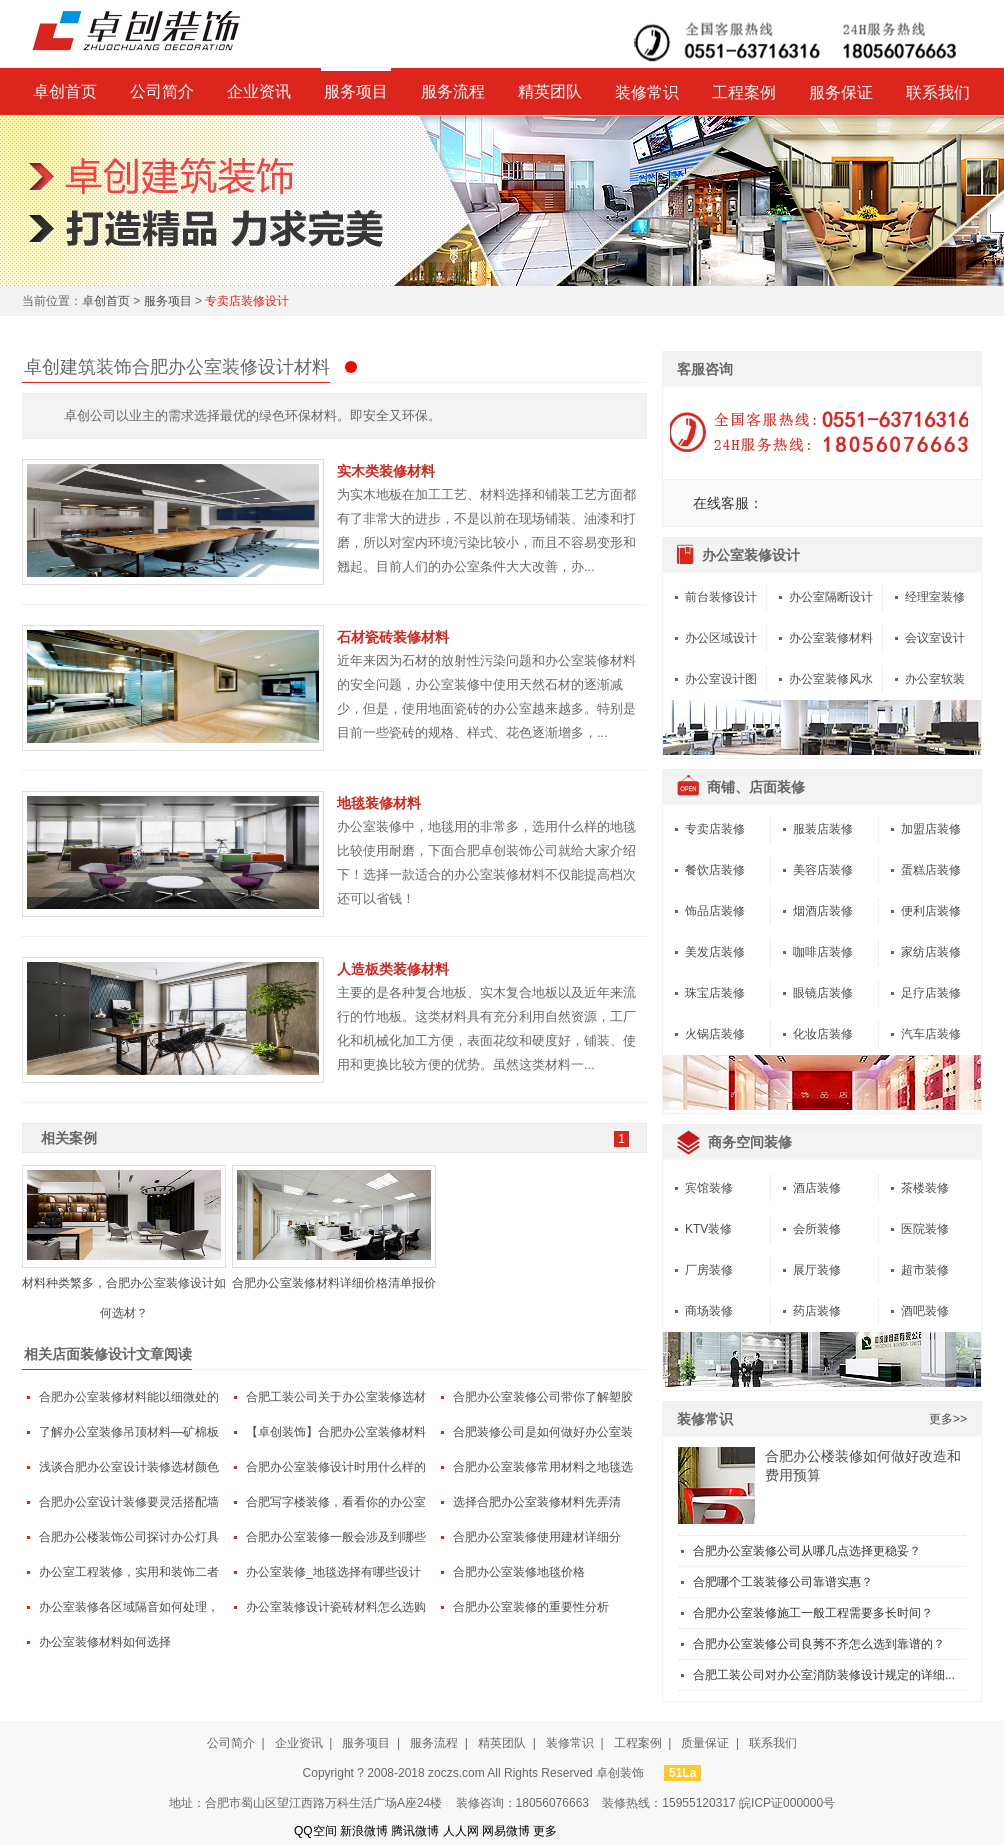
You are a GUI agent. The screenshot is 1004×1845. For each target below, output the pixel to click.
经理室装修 (935, 597)
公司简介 (162, 91)
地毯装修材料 (379, 803)
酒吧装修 (925, 1311)
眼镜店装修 (823, 993)
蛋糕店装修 (931, 870)
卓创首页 (65, 91)
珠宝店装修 (715, 993)
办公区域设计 (721, 638)
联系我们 (938, 92)
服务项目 (356, 91)
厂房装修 (709, 1270)
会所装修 (817, 1229)
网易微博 (506, 1831)
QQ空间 (315, 1831)
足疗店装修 (931, 993)
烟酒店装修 (823, 911)
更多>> (948, 1419)
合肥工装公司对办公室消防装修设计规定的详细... (824, 1675)
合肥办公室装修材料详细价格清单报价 (334, 1283)
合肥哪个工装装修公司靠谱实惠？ (783, 1582)
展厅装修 (817, 1270)
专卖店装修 (715, 829)
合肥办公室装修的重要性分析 (531, 1607)
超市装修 (925, 1270)
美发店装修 (715, 952)
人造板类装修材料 (393, 969)
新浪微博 (364, 1831)
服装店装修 (823, 829)
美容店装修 (823, 870)
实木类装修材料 (386, 471)
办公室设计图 (721, 679)
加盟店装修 (931, 829)
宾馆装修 (709, 1188)
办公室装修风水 (831, 679)
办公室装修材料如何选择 (105, 1642)
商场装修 (709, 1311)
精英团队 (550, 91)
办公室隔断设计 (831, 597)
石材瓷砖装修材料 (393, 637)
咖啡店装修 (823, 952)
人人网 (461, 1831)
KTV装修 (708, 1229)
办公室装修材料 (831, 638)
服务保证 (841, 92)
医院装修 (925, 1229)
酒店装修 (817, 1188)
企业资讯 (259, 91)
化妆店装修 (823, 1034)
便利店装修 (931, 911)
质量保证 (705, 1743)
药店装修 (817, 1311)
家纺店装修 (931, 952)
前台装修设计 (721, 597)
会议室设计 (935, 638)
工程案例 (744, 92)
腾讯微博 (415, 1831)
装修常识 (647, 92)
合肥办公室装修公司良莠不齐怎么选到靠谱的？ (819, 1644)
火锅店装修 (715, 1034)
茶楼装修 (925, 1188)
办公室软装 (935, 679)
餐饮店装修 (715, 870)
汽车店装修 (931, 1034)
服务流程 (453, 91)
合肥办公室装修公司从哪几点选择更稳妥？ (807, 1551)
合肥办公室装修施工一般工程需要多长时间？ (813, 1613)
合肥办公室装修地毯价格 (519, 1572)
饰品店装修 (715, 911)
